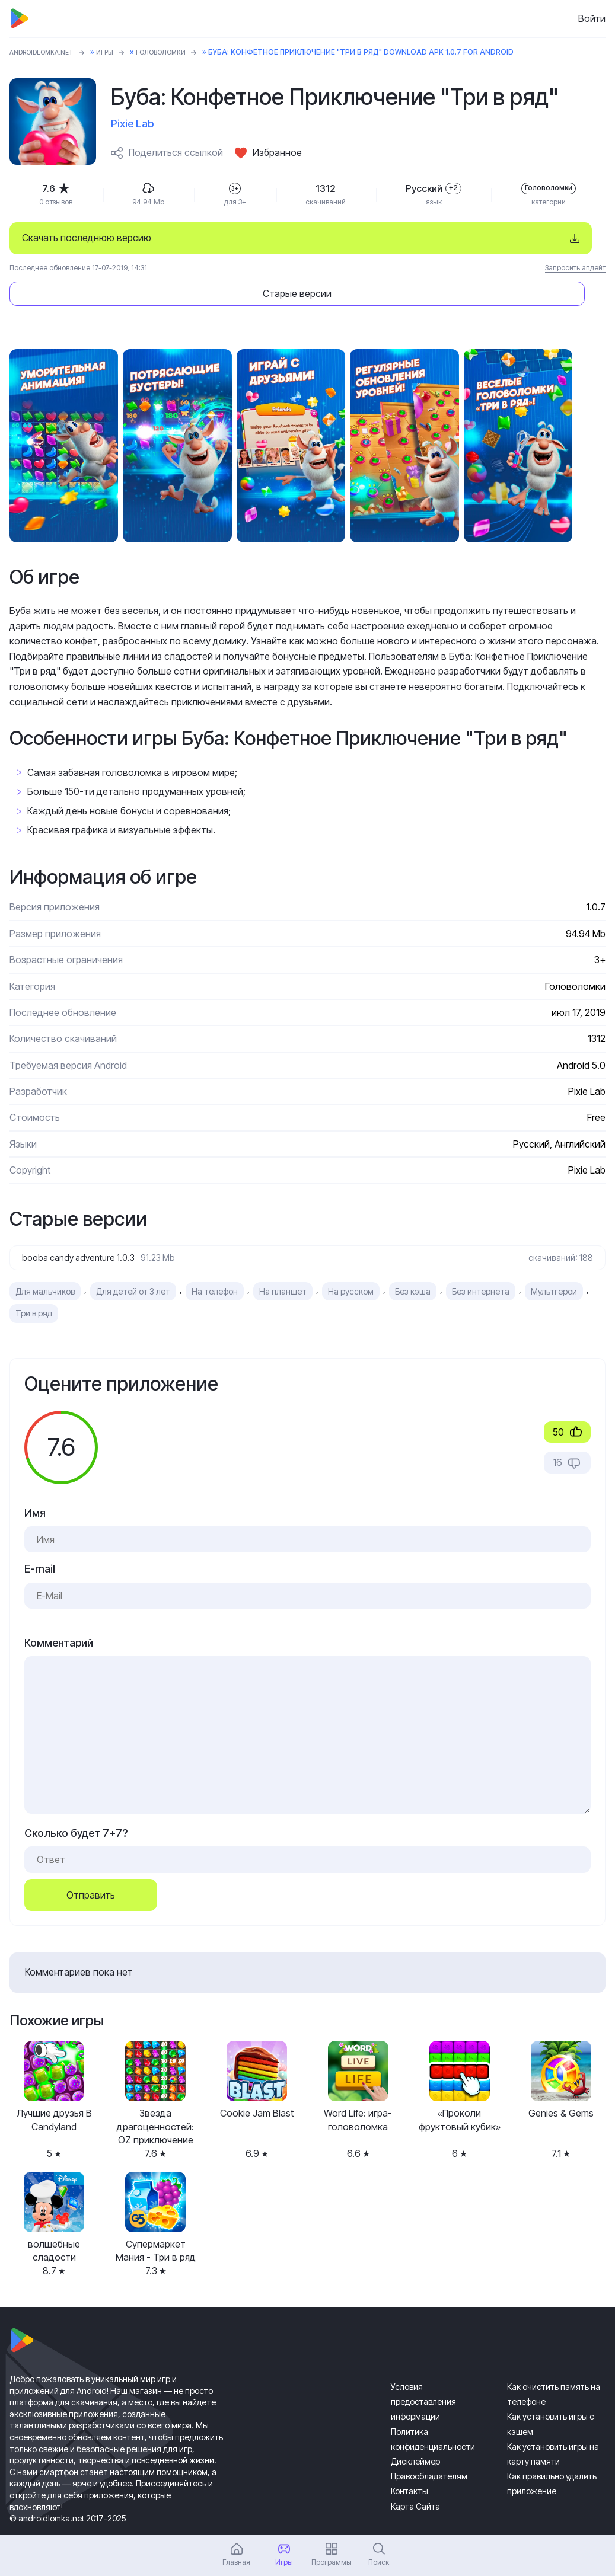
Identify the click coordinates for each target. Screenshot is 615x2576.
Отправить (90, 1863)
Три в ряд (33, 1282)
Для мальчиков (45, 1260)
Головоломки (180, 51)
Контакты (409, 2459)
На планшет (283, 1260)
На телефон (215, 1260)
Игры (118, 51)
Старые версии (491, 238)
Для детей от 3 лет (133, 1260)
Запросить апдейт (575, 267)
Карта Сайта (415, 2474)
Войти (592, 18)
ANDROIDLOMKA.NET (47, 51)
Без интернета (480, 1260)
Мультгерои (554, 1260)
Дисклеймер (415, 2430)
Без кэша (413, 1260)
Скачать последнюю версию (86, 238)
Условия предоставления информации (423, 2370)
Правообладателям (429, 2445)
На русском (351, 1260)
